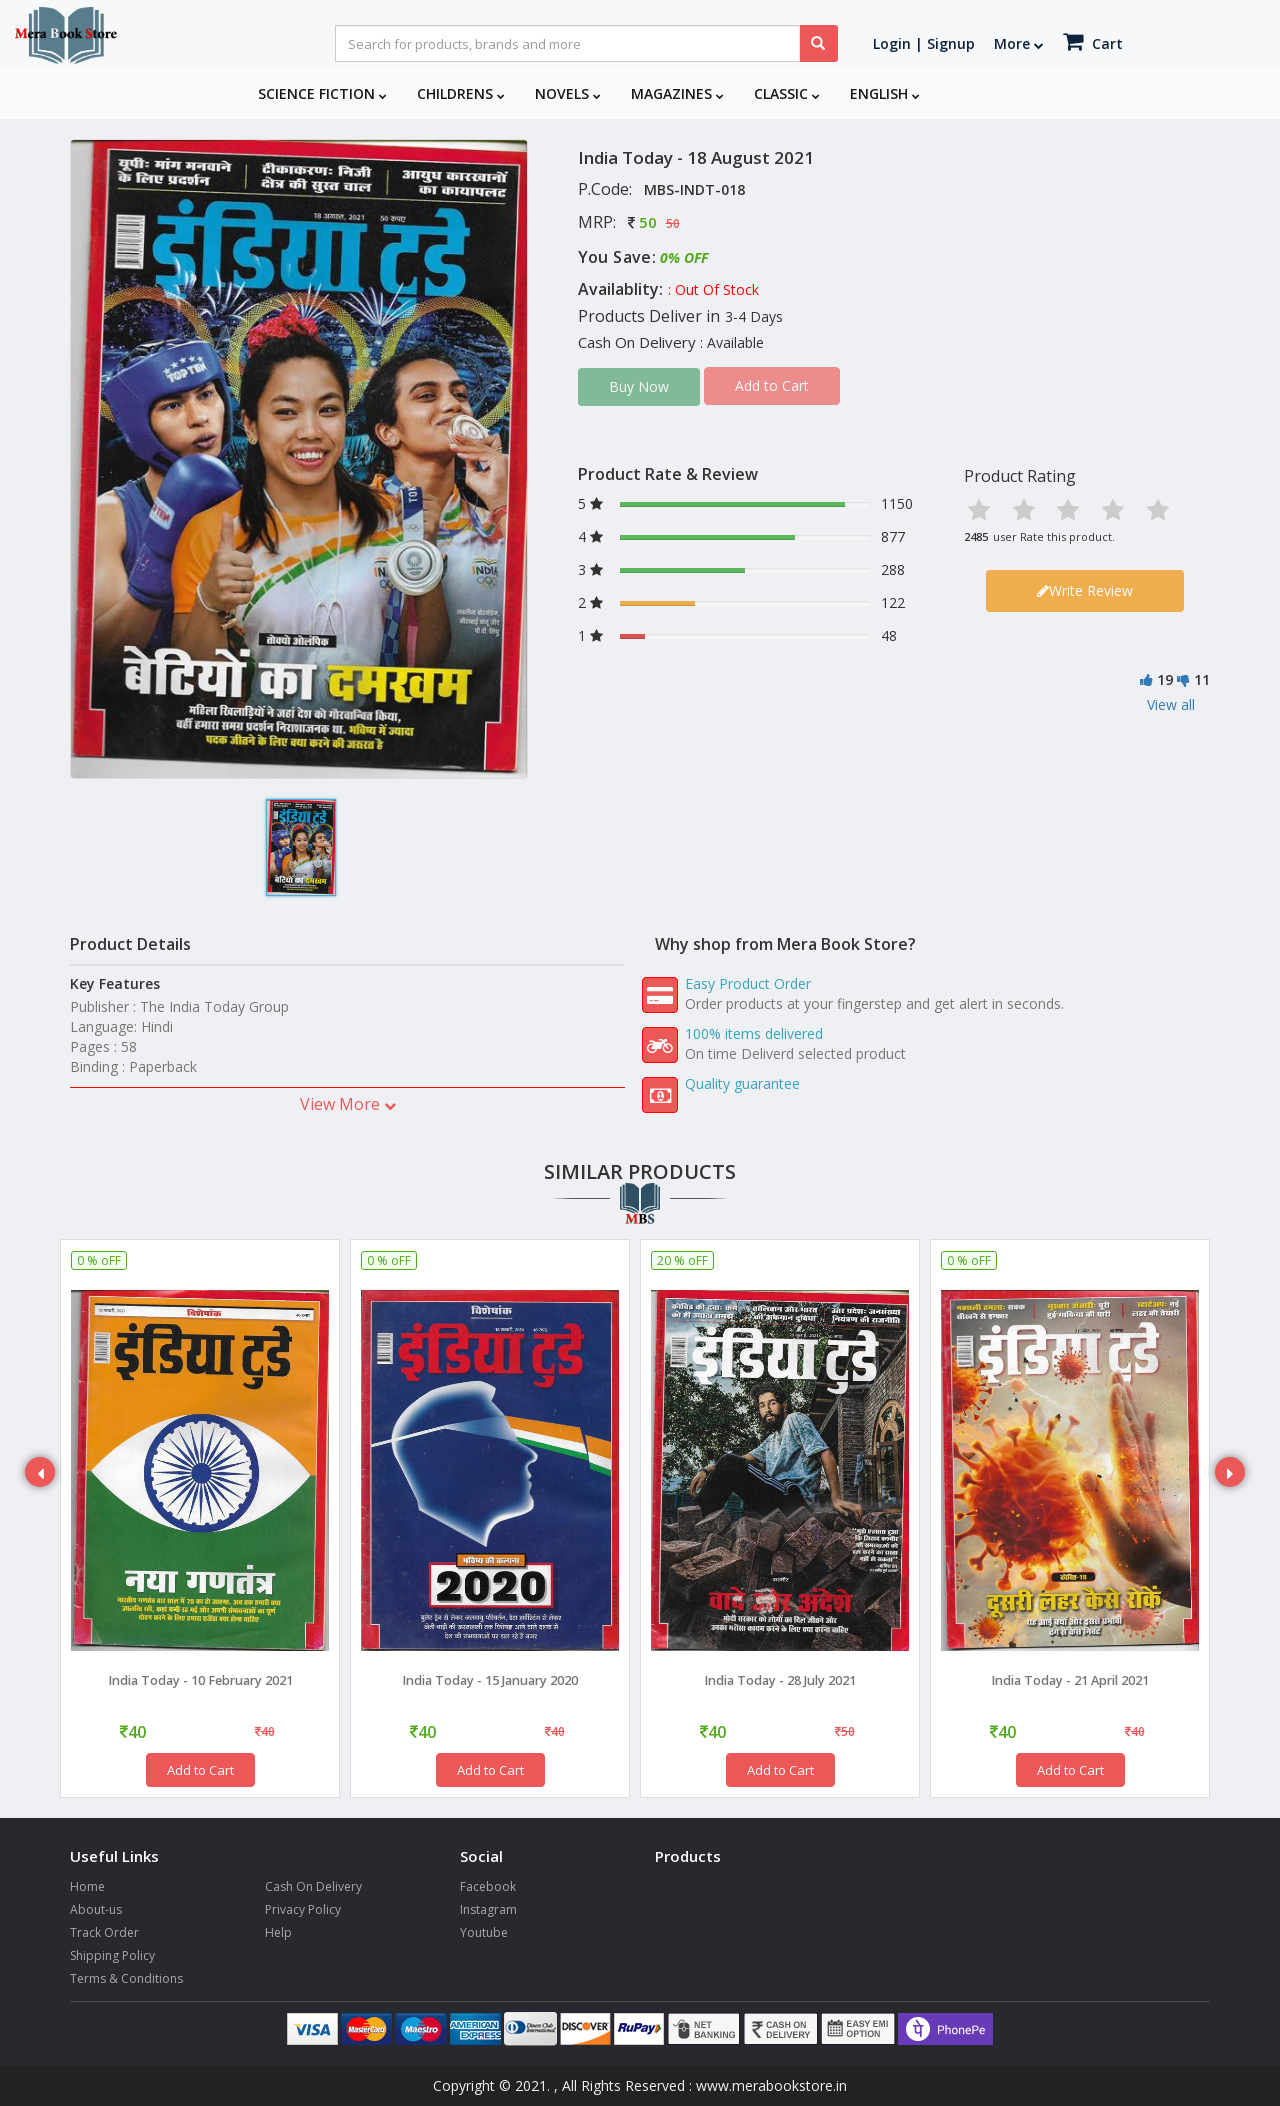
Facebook (488, 1886)
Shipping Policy (112, 1955)
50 (648, 222)
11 (1202, 679)
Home (87, 1886)
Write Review (1085, 590)
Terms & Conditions (126, 1978)
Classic (787, 93)
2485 (976, 536)
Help (278, 1932)
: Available (732, 342)
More (1019, 43)
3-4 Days (754, 316)
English (885, 93)
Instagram (488, 1909)
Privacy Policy (303, 1909)
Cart (1093, 41)
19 (1165, 679)
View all (1171, 704)
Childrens (461, 93)
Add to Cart (200, 1770)
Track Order (104, 1932)
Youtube (484, 1932)
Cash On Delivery (313, 1886)
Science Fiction (322, 93)
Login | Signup (924, 43)
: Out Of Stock (713, 289)
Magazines (677, 93)
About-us (96, 1909)
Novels (568, 93)
